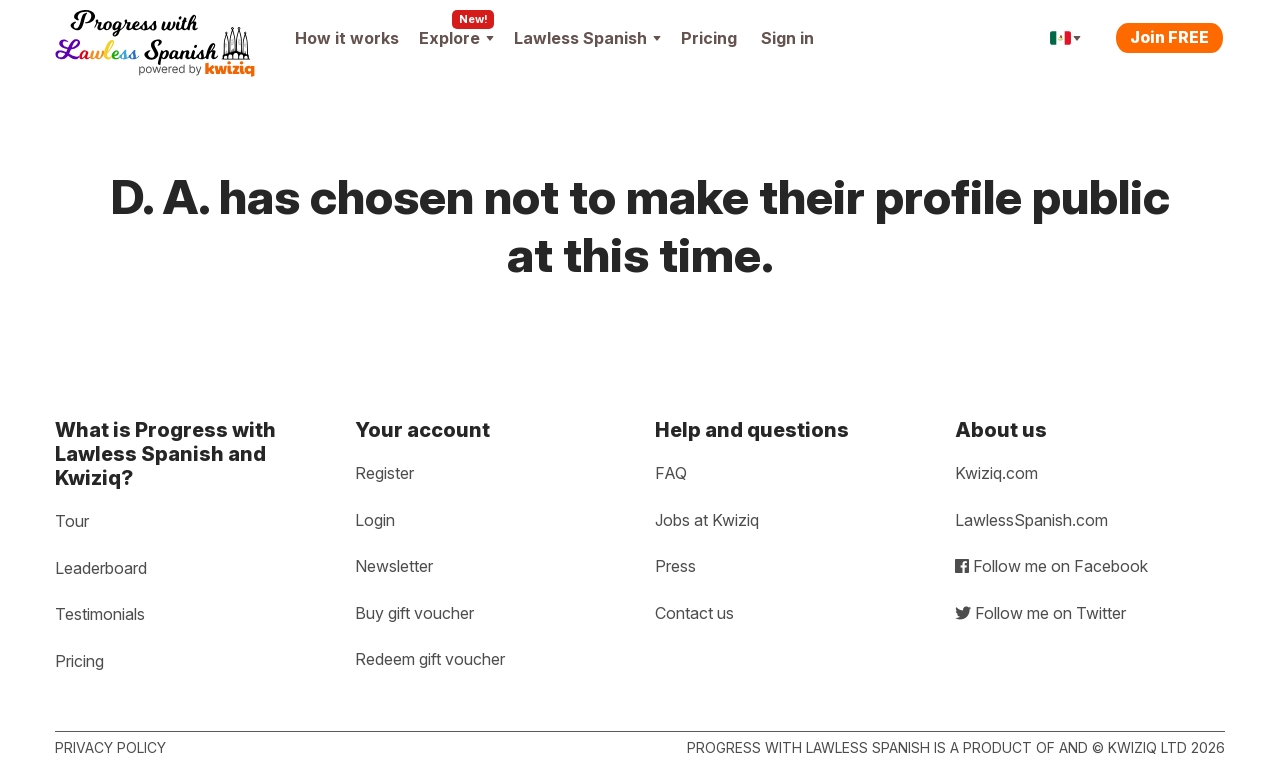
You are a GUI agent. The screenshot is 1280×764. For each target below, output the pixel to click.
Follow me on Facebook (1051, 566)
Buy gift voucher (414, 613)
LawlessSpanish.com (1031, 520)
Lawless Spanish (587, 38)
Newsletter (394, 566)
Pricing (709, 38)
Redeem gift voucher (430, 659)
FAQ (671, 473)
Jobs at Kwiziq (707, 520)
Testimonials (100, 614)
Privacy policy (110, 747)
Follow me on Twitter (1040, 613)
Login (375, 520)
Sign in (787, 38)
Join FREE (1169, 37)
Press (675, 566)
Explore (456, 38)
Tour (72, 521)
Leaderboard (101, 568)
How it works (347, 38)
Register (384, 473)
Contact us (694, 613)
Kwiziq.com (996, 473)
